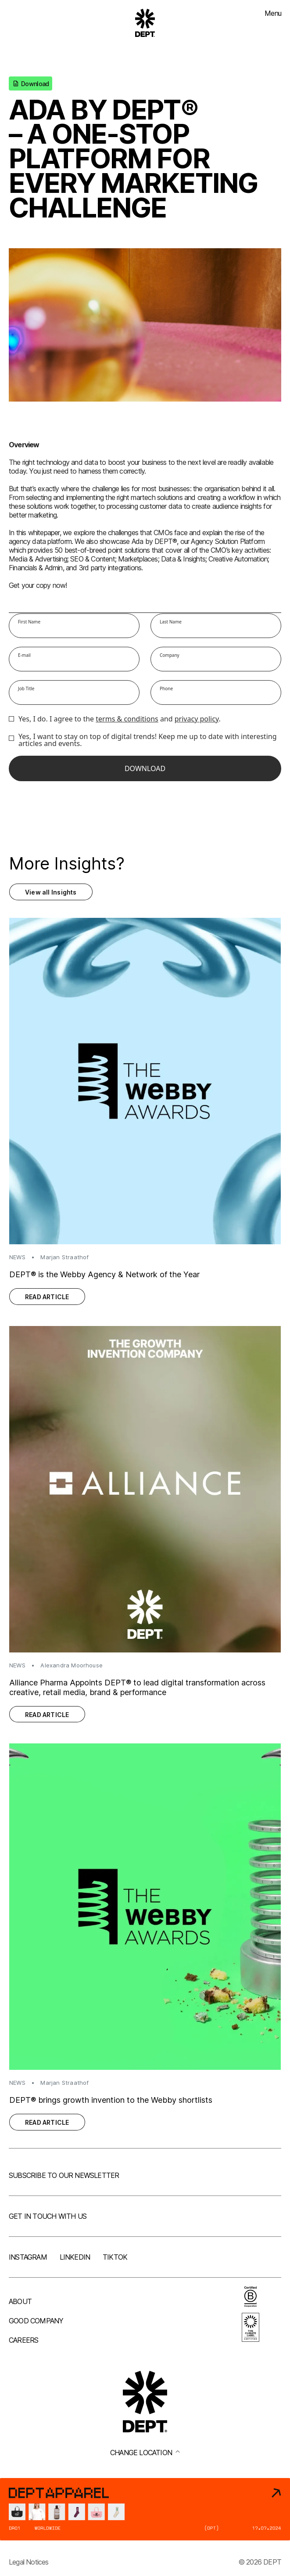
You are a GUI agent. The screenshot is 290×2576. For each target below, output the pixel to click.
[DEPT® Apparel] (145, 2509)
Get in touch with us (47, 2216)
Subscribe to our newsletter (64, 2175)
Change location (145, 2452)
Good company (36, 2320)
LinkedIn (75, 2257)
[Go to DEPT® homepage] (145, 23)
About (20, 2301)
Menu (273, 13)
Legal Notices (29, 2562)
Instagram (28, 2257)
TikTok (115, 2257)
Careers (23, 2340)
